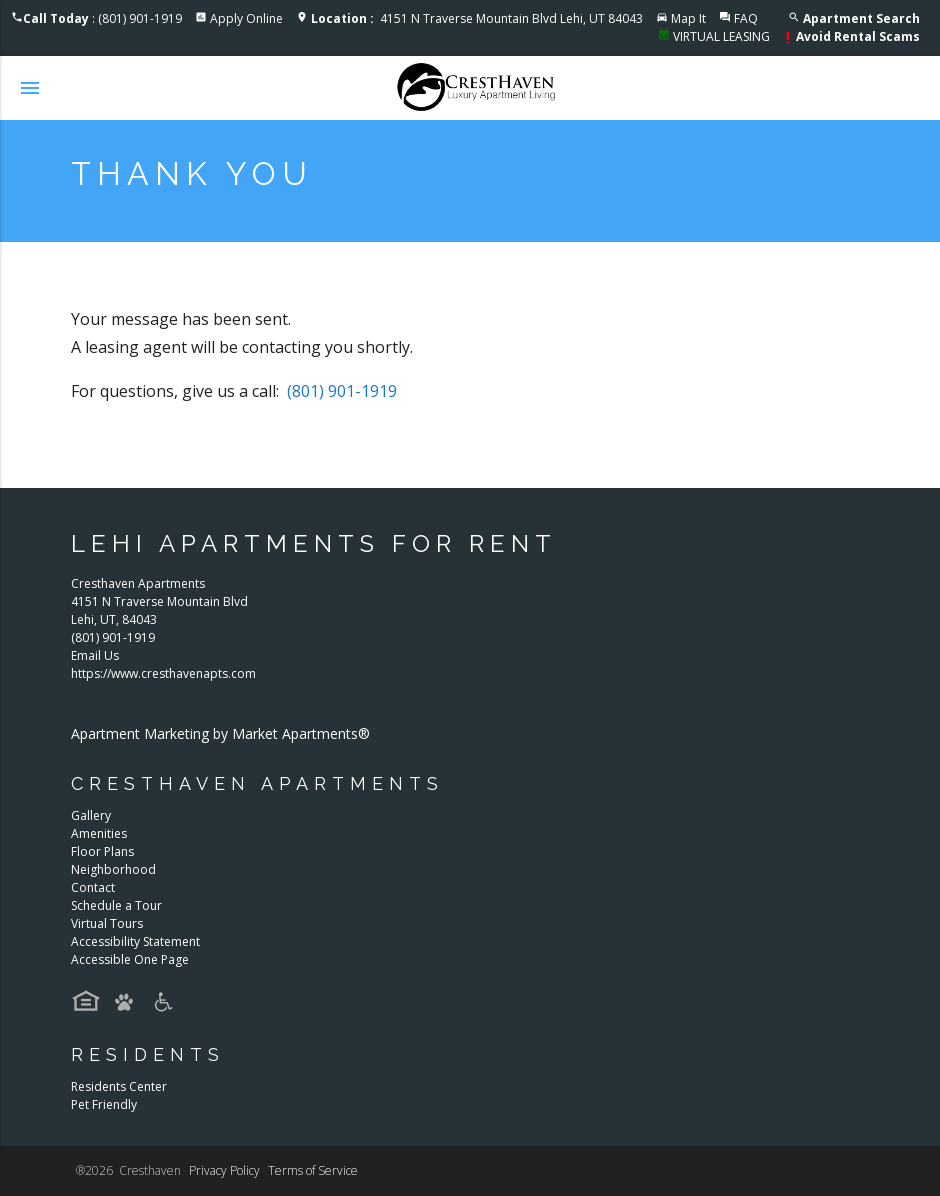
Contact (93, 887)
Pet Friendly (104, 1104)
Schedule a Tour (116, 905)
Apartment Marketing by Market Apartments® (220, 733)
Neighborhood (113, 869)
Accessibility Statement (135, 941)
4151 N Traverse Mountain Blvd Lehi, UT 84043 (477, 18)
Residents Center (119, 1086)
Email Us (95, 655)
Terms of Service (313, 1170)
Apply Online (246, 18)
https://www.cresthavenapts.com (163, 673)
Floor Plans (102, 851)
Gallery (91, 815)
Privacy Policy (224, 1170)
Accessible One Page (130, 959)
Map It (688, 18)
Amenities (99, 833)
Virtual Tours (107, 923)
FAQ (746, 18)
